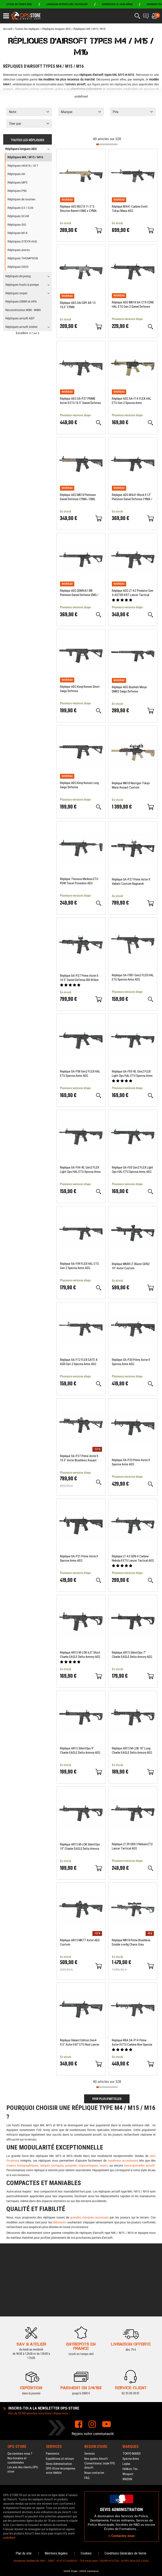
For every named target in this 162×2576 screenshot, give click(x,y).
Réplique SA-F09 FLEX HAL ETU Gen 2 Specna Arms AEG (79, 1266)
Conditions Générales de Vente (125, 2553)
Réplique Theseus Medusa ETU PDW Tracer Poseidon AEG (79, 881)
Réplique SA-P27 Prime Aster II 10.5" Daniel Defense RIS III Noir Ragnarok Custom (79, 978)
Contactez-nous (121, 2499)
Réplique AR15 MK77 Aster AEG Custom (80, 1942)
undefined (81, 96)
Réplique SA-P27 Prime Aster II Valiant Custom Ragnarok (131, 881)
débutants (59, 2222)
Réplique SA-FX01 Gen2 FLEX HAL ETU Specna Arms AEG (133, 977)
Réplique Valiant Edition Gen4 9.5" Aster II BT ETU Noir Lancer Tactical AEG (79, 2042)
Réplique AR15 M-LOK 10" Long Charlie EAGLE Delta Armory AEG (132, 1750)
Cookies (86, 2553)
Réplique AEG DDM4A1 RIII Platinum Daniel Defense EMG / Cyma (79, 593)
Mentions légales (56, 2553)
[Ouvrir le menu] (6, 16)
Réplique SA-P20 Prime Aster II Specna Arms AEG (131, 1362)
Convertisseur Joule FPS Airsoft (99, 2392)
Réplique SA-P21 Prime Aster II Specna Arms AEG (79, 1558)
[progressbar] (107, 144)
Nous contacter (94, 2400)
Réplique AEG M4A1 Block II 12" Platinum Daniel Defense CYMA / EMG (132, 497)
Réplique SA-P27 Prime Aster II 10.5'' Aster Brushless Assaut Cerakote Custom (79, 1458)
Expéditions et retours (60, 2386)
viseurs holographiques (22, 2165)
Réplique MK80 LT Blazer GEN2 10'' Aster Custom (131, 1266)
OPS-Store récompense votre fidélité (60, 2398)
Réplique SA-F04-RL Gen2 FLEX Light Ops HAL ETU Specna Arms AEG (80, 1170)
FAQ (86, 2405)
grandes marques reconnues (89, 2217)
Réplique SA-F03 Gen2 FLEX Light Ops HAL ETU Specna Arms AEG (132, 1170)
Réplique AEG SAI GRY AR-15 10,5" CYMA (78, 305)
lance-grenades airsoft (139, 2165)
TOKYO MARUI (131, 2380)
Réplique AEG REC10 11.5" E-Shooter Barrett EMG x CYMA (78, 209)
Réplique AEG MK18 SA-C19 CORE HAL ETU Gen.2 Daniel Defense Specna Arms (133, 304)
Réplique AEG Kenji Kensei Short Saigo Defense (80, 689)
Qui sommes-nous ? (19, 2380)
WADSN (127, 2406)
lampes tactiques (52, 2165)
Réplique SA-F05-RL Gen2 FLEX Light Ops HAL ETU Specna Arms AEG (132, 1074)
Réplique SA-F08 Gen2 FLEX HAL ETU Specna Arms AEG (80, 1074)
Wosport (128, 2401)
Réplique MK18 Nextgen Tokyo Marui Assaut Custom (131, 785)
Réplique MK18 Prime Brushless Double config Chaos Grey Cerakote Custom (131, 1942)
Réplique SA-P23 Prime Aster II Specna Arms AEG (131, 1462)
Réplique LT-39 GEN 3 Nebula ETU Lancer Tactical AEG (132, 1846)
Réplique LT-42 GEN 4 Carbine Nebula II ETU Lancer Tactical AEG (133, 1558)
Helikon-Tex (130, 2396)
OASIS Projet (70, 2571)
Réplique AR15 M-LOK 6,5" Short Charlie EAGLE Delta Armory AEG (80, 1655)
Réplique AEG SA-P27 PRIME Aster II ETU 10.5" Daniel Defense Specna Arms (80, 401)
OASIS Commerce (89, 2571)
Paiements (52, 2380)
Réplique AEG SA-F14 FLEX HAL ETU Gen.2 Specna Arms (131, 401)
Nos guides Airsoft (96, 2386)
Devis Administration (59, 2391)
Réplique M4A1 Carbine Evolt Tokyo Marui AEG (130, 209)
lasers (104, 2165)
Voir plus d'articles (106, 2099)
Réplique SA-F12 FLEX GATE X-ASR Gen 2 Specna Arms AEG (79, 1362)
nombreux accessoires (123, 2160)
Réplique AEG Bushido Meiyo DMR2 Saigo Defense (129, 689)
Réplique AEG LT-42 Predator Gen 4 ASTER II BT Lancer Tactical (132, 593)
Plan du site (24, 2553)
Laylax (126, 2391)
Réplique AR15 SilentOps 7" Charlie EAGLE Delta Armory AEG (132, 1655)
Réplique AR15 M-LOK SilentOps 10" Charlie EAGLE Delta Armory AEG (80, 1846)
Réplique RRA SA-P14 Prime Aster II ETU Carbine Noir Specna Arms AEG (132, 2042)
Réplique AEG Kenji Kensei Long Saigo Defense (79, 785)
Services (89, 2380)
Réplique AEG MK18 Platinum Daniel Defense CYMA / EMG (78, 497)
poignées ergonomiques (81, 2165)
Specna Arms (131, 2386)
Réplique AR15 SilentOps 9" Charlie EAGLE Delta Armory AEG (80, 1750)
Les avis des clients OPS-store (23, 2396)
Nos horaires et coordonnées (17, 2387)
